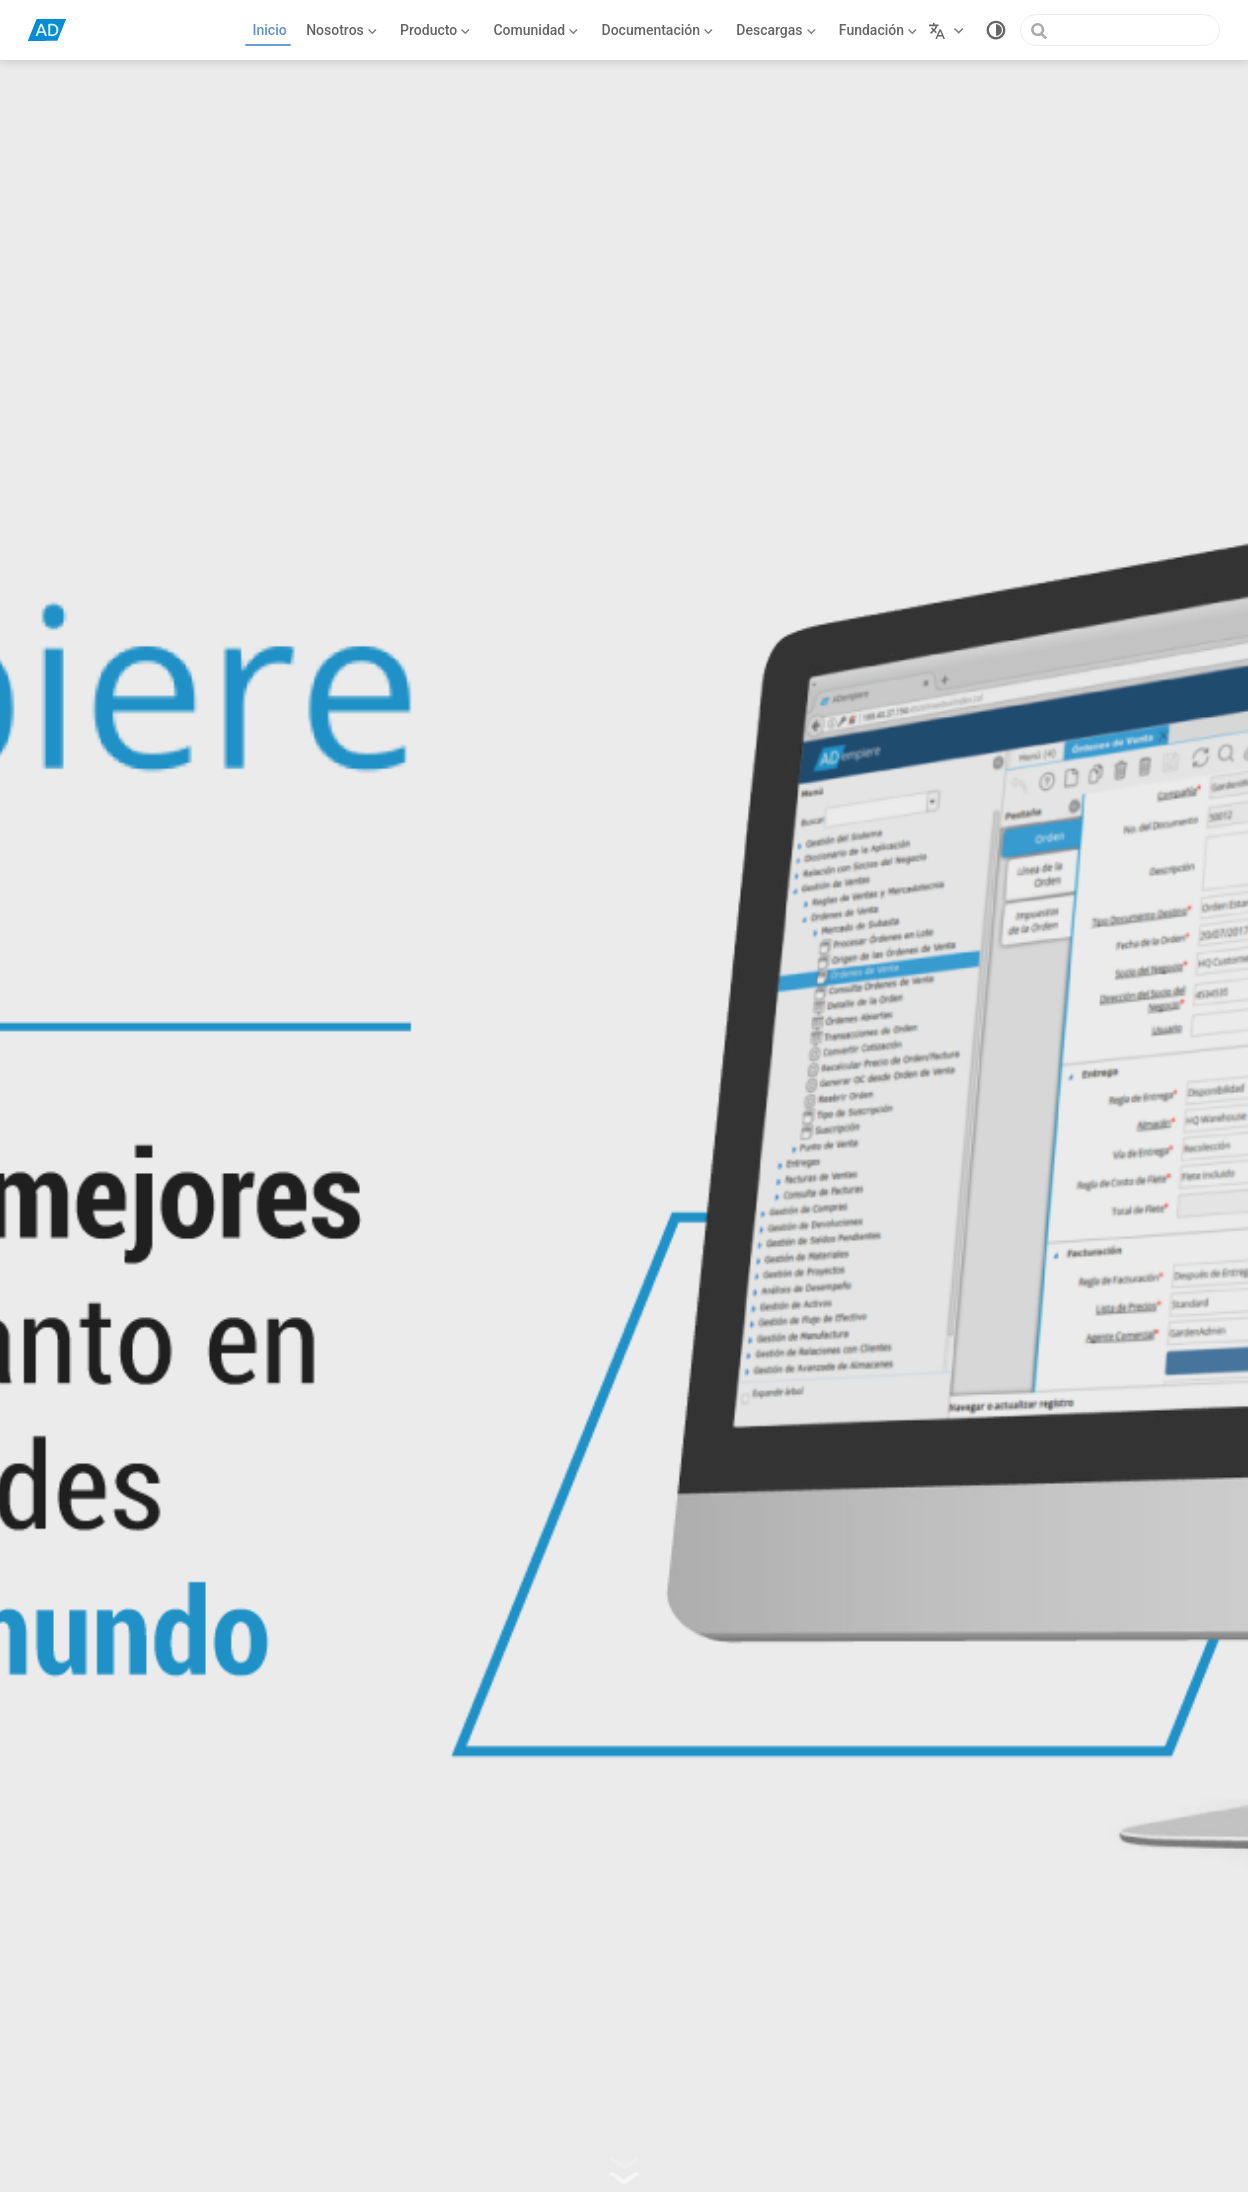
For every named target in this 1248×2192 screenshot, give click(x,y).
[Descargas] (776, 30)
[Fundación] (877, 30)
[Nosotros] (342, 30)
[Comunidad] (536, 30)
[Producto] (435, 30)
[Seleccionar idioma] (948, 30)
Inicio (270, 30)
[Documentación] (657, 30)
